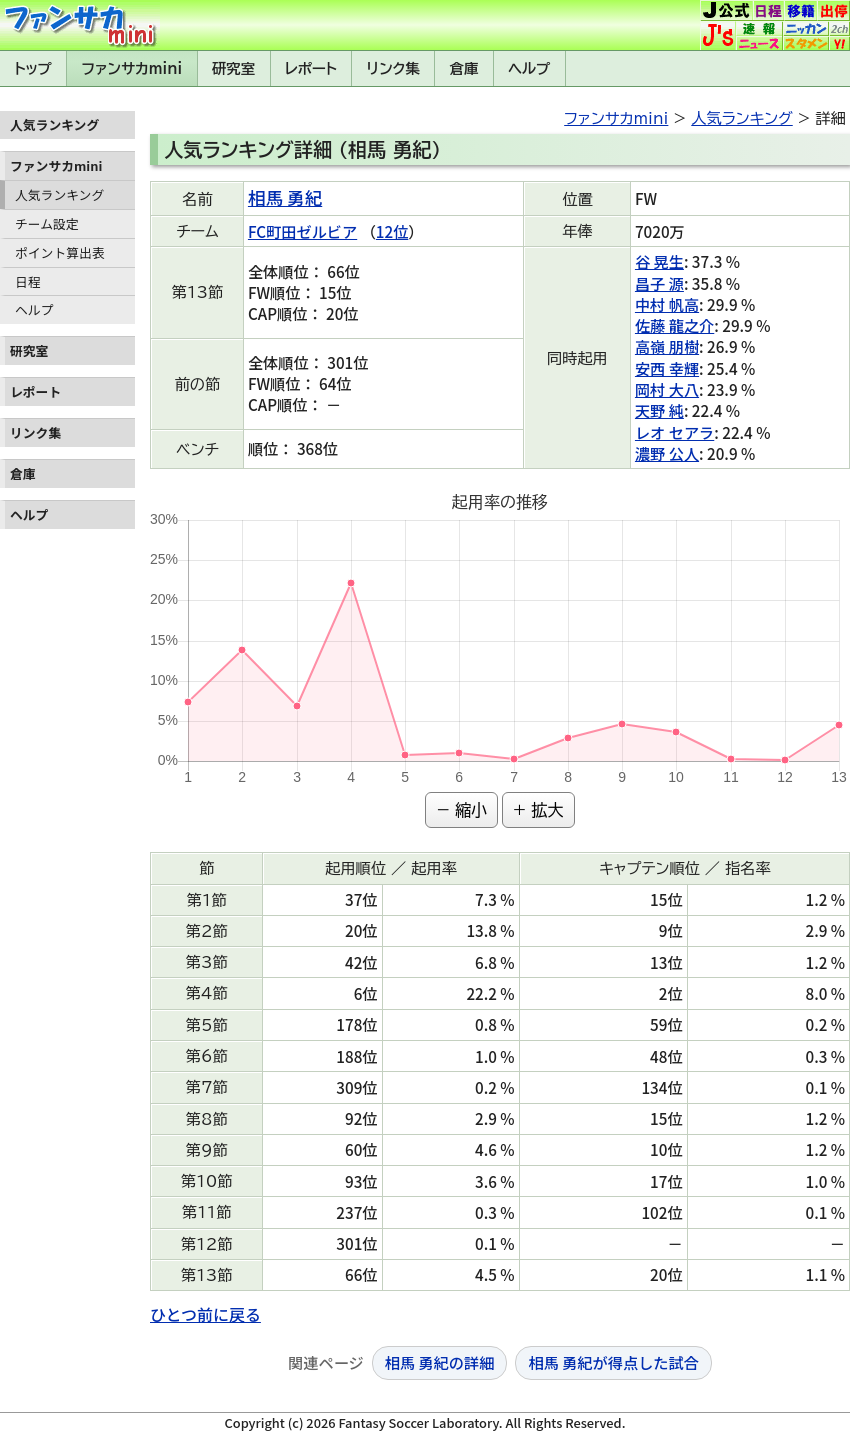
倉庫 (464, 68)
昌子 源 (659, 283)
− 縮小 (461, 810)
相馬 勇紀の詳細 (440, 1362)
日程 (28, 281)
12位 (392, 231)
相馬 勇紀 (285, 197)
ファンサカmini (132, 68)
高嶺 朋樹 (667, 346)
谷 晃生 (659, 261)
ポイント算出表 (60, 252)
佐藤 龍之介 (674, 325)
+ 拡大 (538, 810)
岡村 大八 (667, 389)
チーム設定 (47, 223)
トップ (33, 68)
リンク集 (393, 68)
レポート (311, 68)
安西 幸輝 (667, 368)
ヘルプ (529, 68)
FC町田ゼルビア (302, 231)
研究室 (233, 68)
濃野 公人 (667, 453)
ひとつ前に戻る (205, 1314)
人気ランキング (59, 194)
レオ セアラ (674, 432)
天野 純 (659, 410)
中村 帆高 (667, 304)
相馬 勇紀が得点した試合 (613, 1362)
